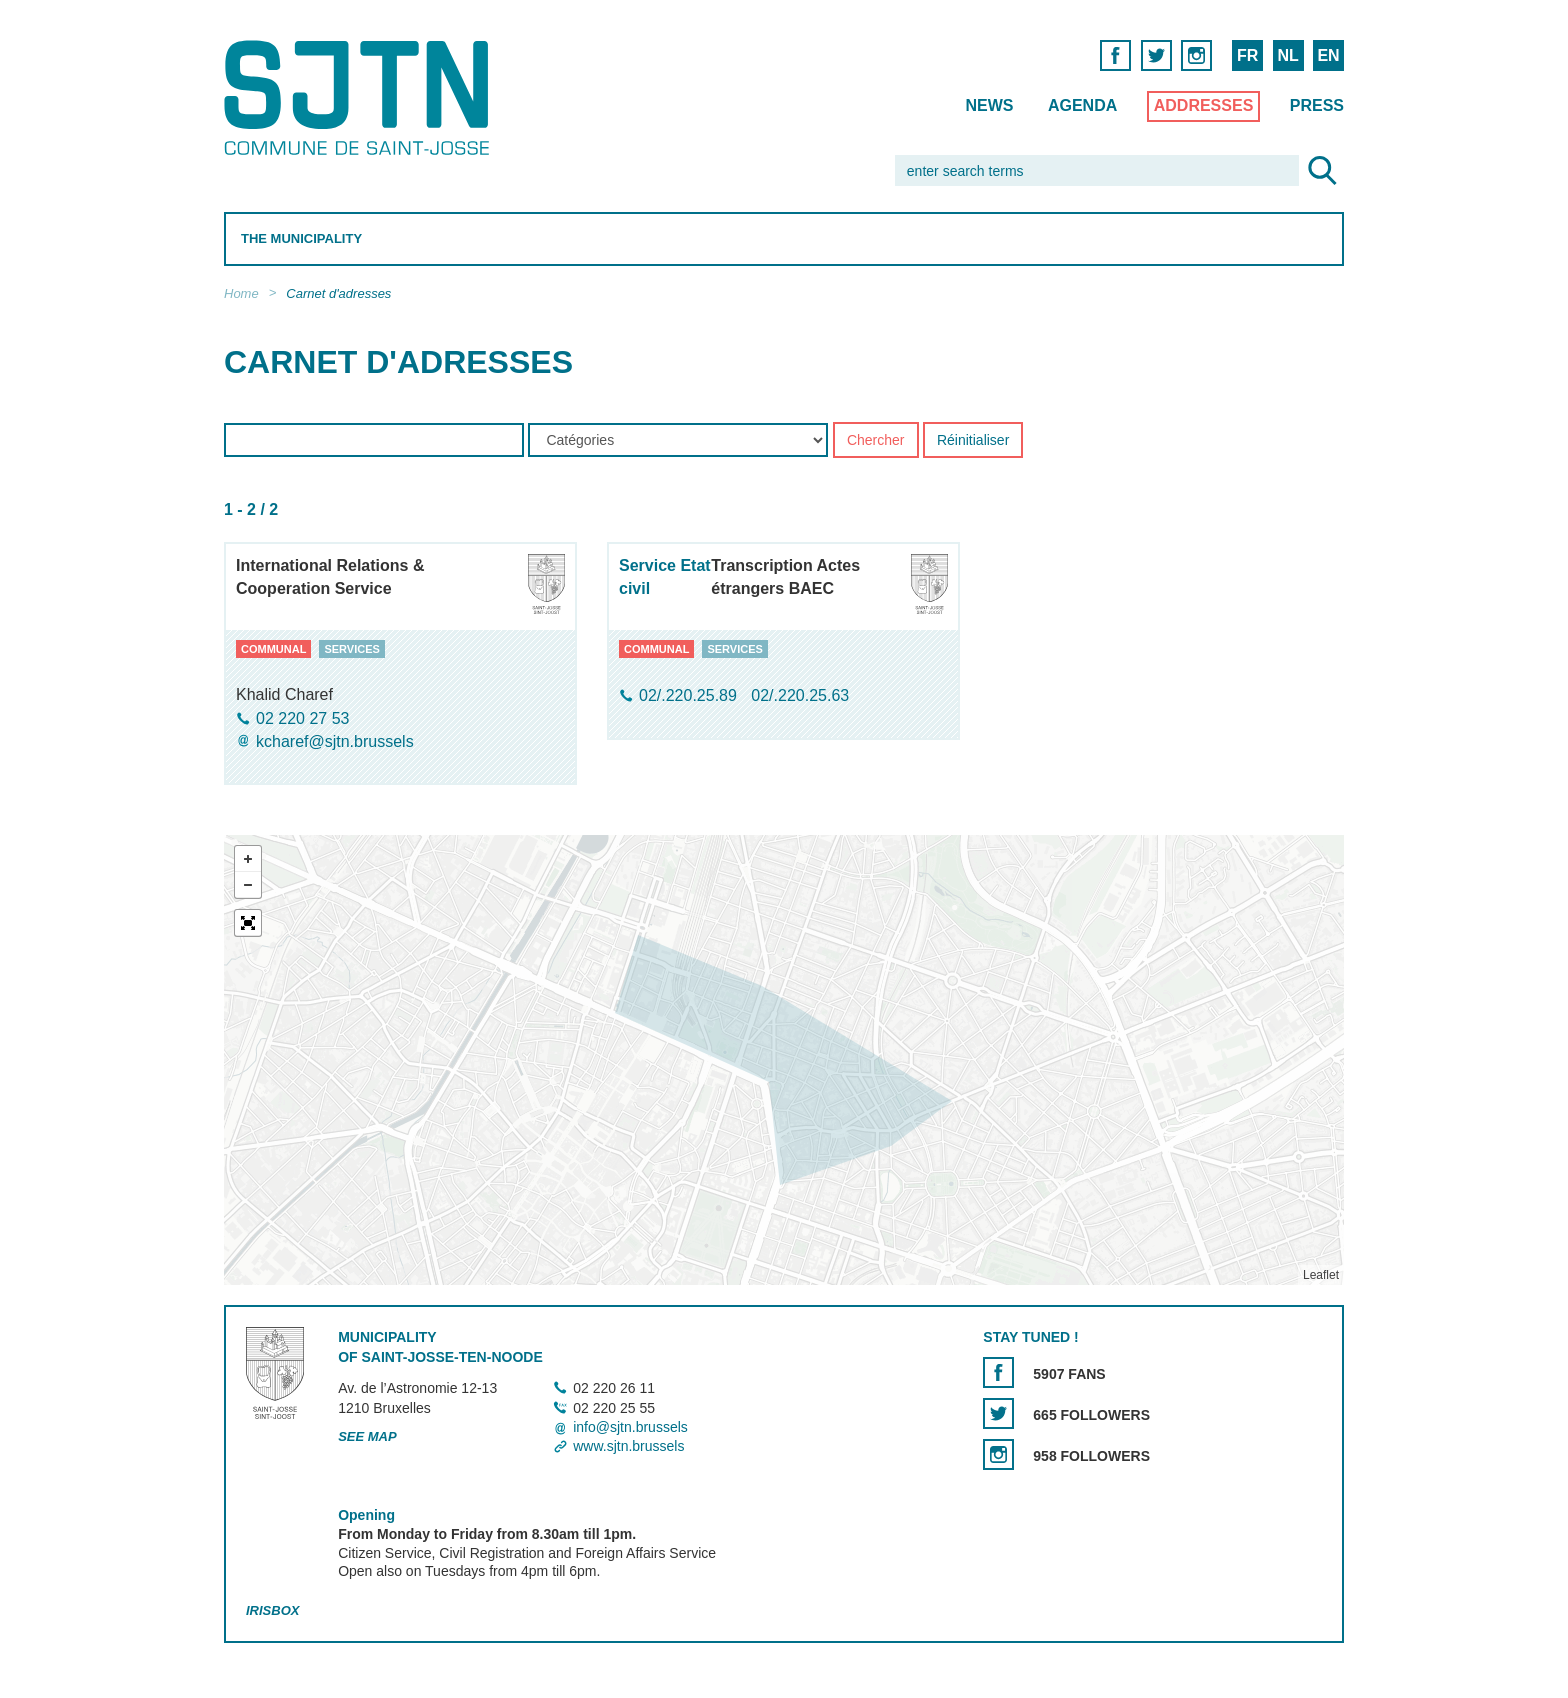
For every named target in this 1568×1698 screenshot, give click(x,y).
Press (1317, 105)
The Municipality (301, 238)
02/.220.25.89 (690, 696)
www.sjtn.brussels (628, 1446)
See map (367, 1436)
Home (241, 293)
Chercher (876, 441)
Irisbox (272, 1610)
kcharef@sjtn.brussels (335, 741)
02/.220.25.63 (800, 696)
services (351, 649)
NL (1287, 55)
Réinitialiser (973, 441)
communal (273, 649)
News (989, 105)
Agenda (1082, 105)
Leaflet (1321, 1275)
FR (1247, 55)
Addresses (1204, 105)
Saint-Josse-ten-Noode (360, 97)
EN (1328, 55)
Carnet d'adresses (338, 293)
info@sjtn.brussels (630, 1427)
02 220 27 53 (302, 718)
